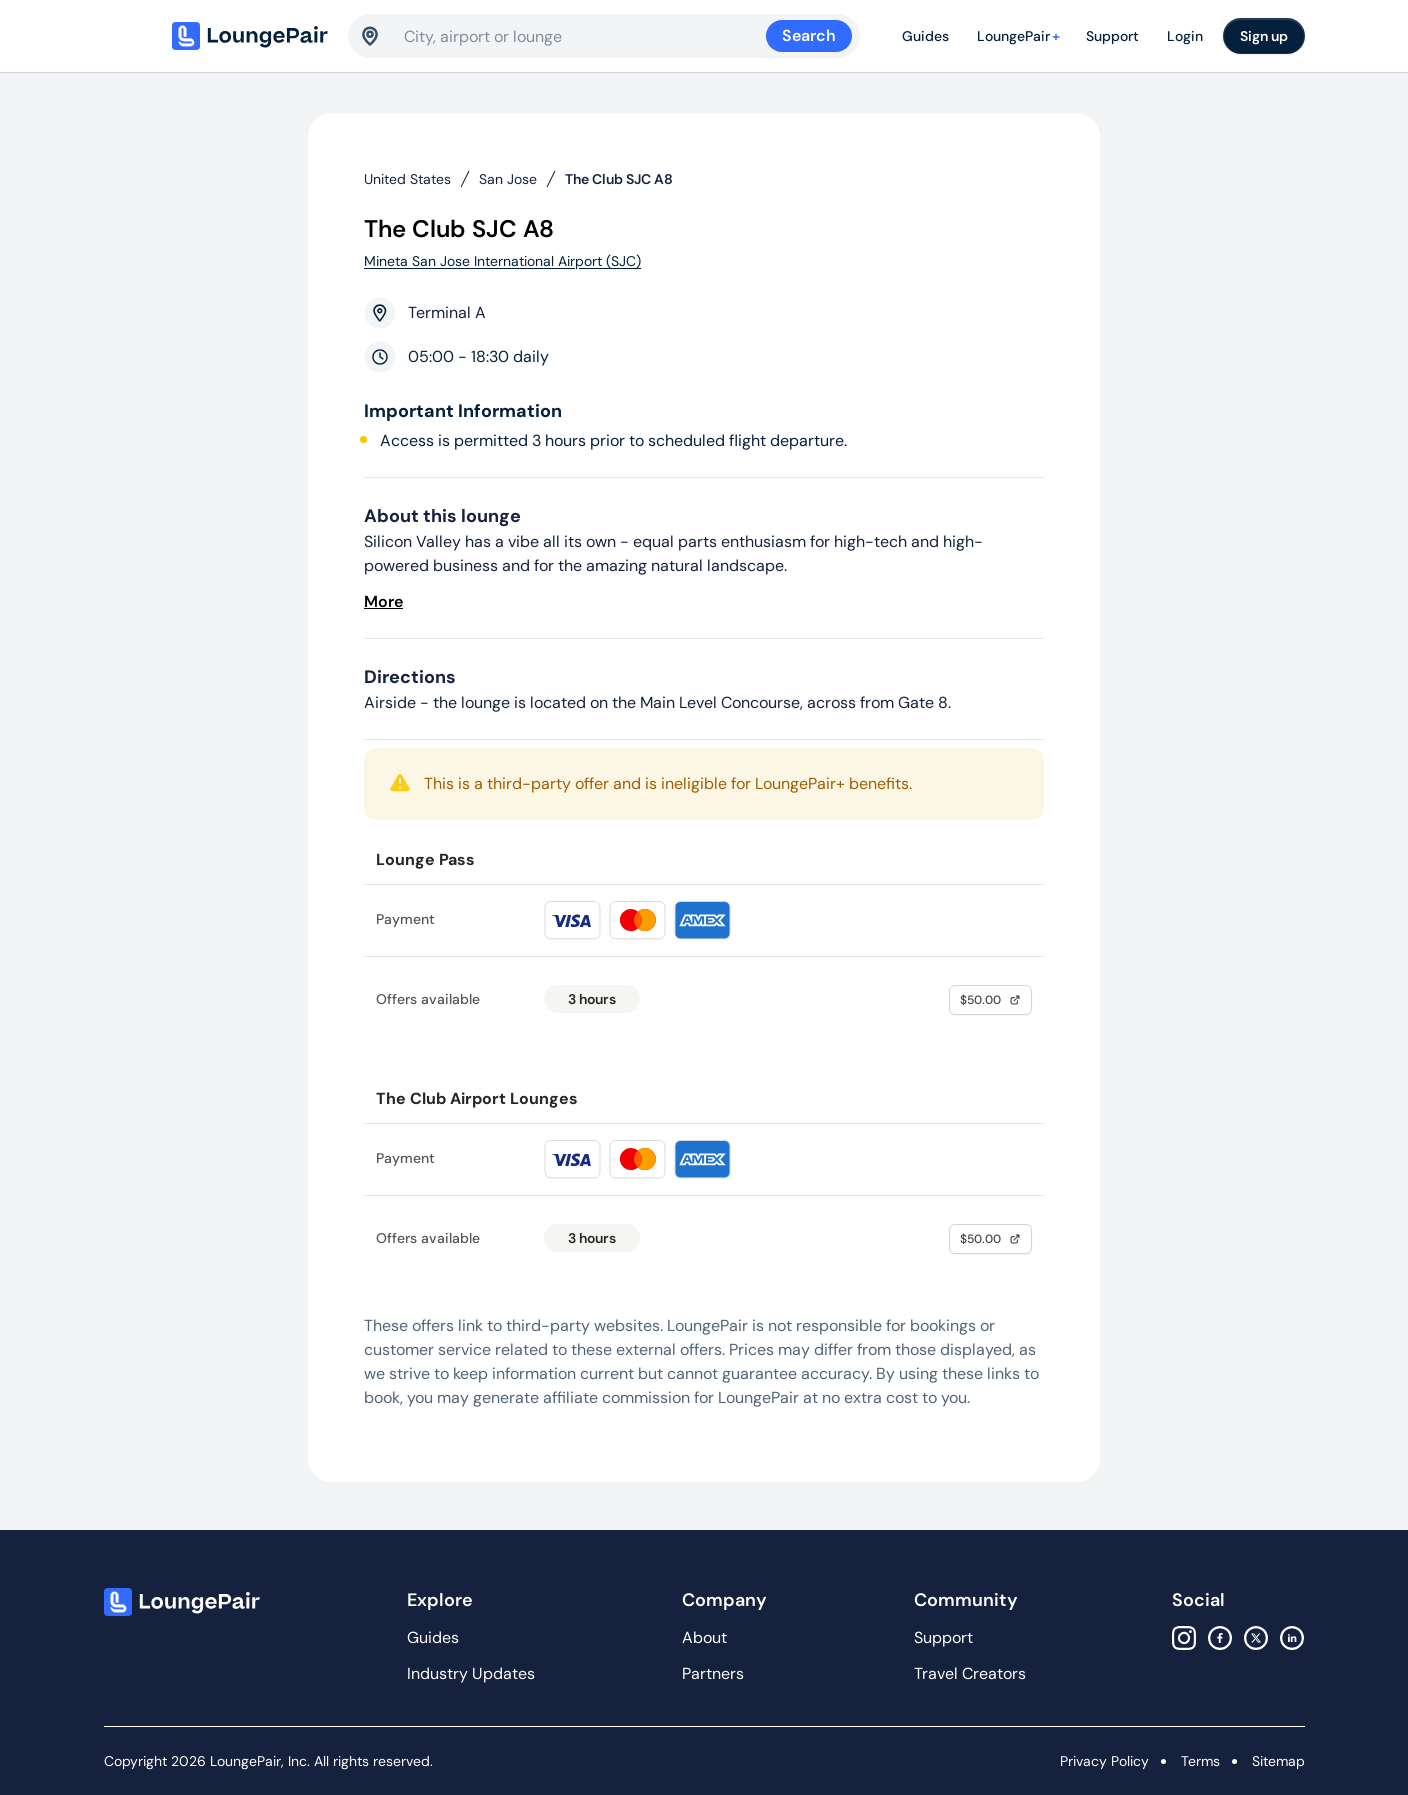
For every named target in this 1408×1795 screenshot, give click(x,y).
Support (1112, 36)
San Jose (508, 179)
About (704, 1637)
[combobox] (585, 36)
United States (407, 179)
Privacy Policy (1104, 1761)
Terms (1200, 1761)
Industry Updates (471, 1673)
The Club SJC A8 (619, 179)
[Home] (252, 36)
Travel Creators (970, 1673)
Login (1185, 36)
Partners (713, 1673)
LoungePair (1021, 36)
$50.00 (990, 1000)
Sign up (1264, 36)
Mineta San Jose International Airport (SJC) (502, 261)
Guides (925, 36)
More (383, 601)
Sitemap (1278, 1761)
